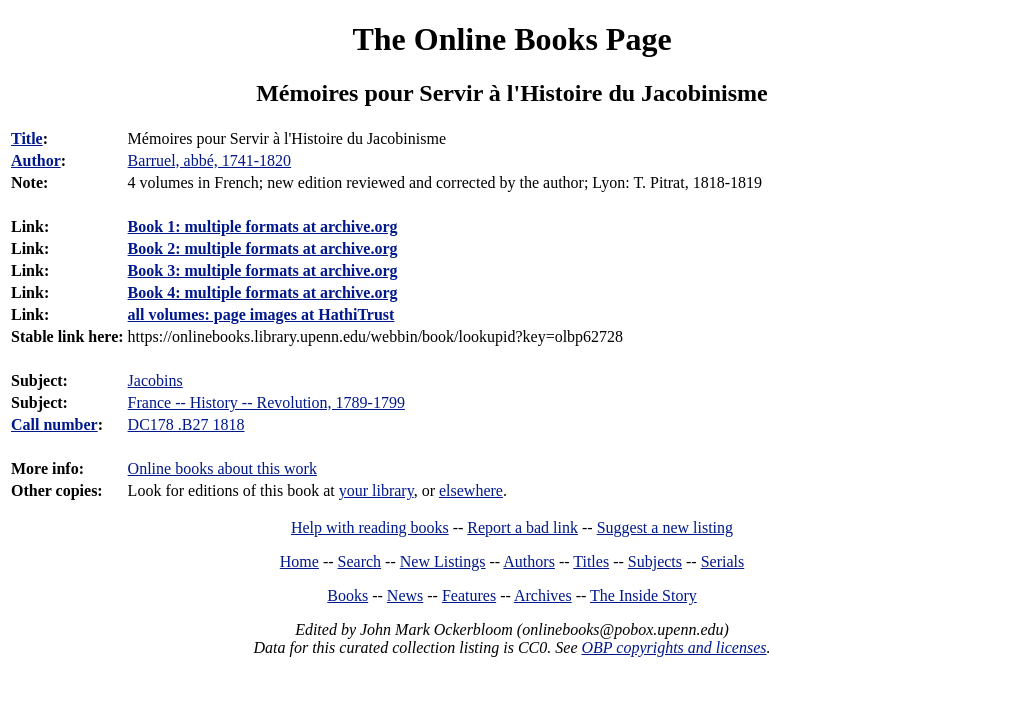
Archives (543, 595)
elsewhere (471, 490)
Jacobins (155, 380)
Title (27, 138)
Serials (723, 561)
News (405, 595)
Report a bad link (522, 527)
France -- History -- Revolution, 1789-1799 (266, 402)
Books (347, 595)
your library (376, 490)
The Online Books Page (511, 39)
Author (36, 160)
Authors (529, 561)
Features (469, 595)
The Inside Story (643, 595)
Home (299, 561)
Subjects (655, 561)
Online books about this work (222, 468)
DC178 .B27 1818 (186, 424)
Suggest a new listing (665, 527)
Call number (54, 424)
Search (360, 561)
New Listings (443, 561)
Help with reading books (370, 527)
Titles (591, 561)
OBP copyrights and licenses (673, 647)
